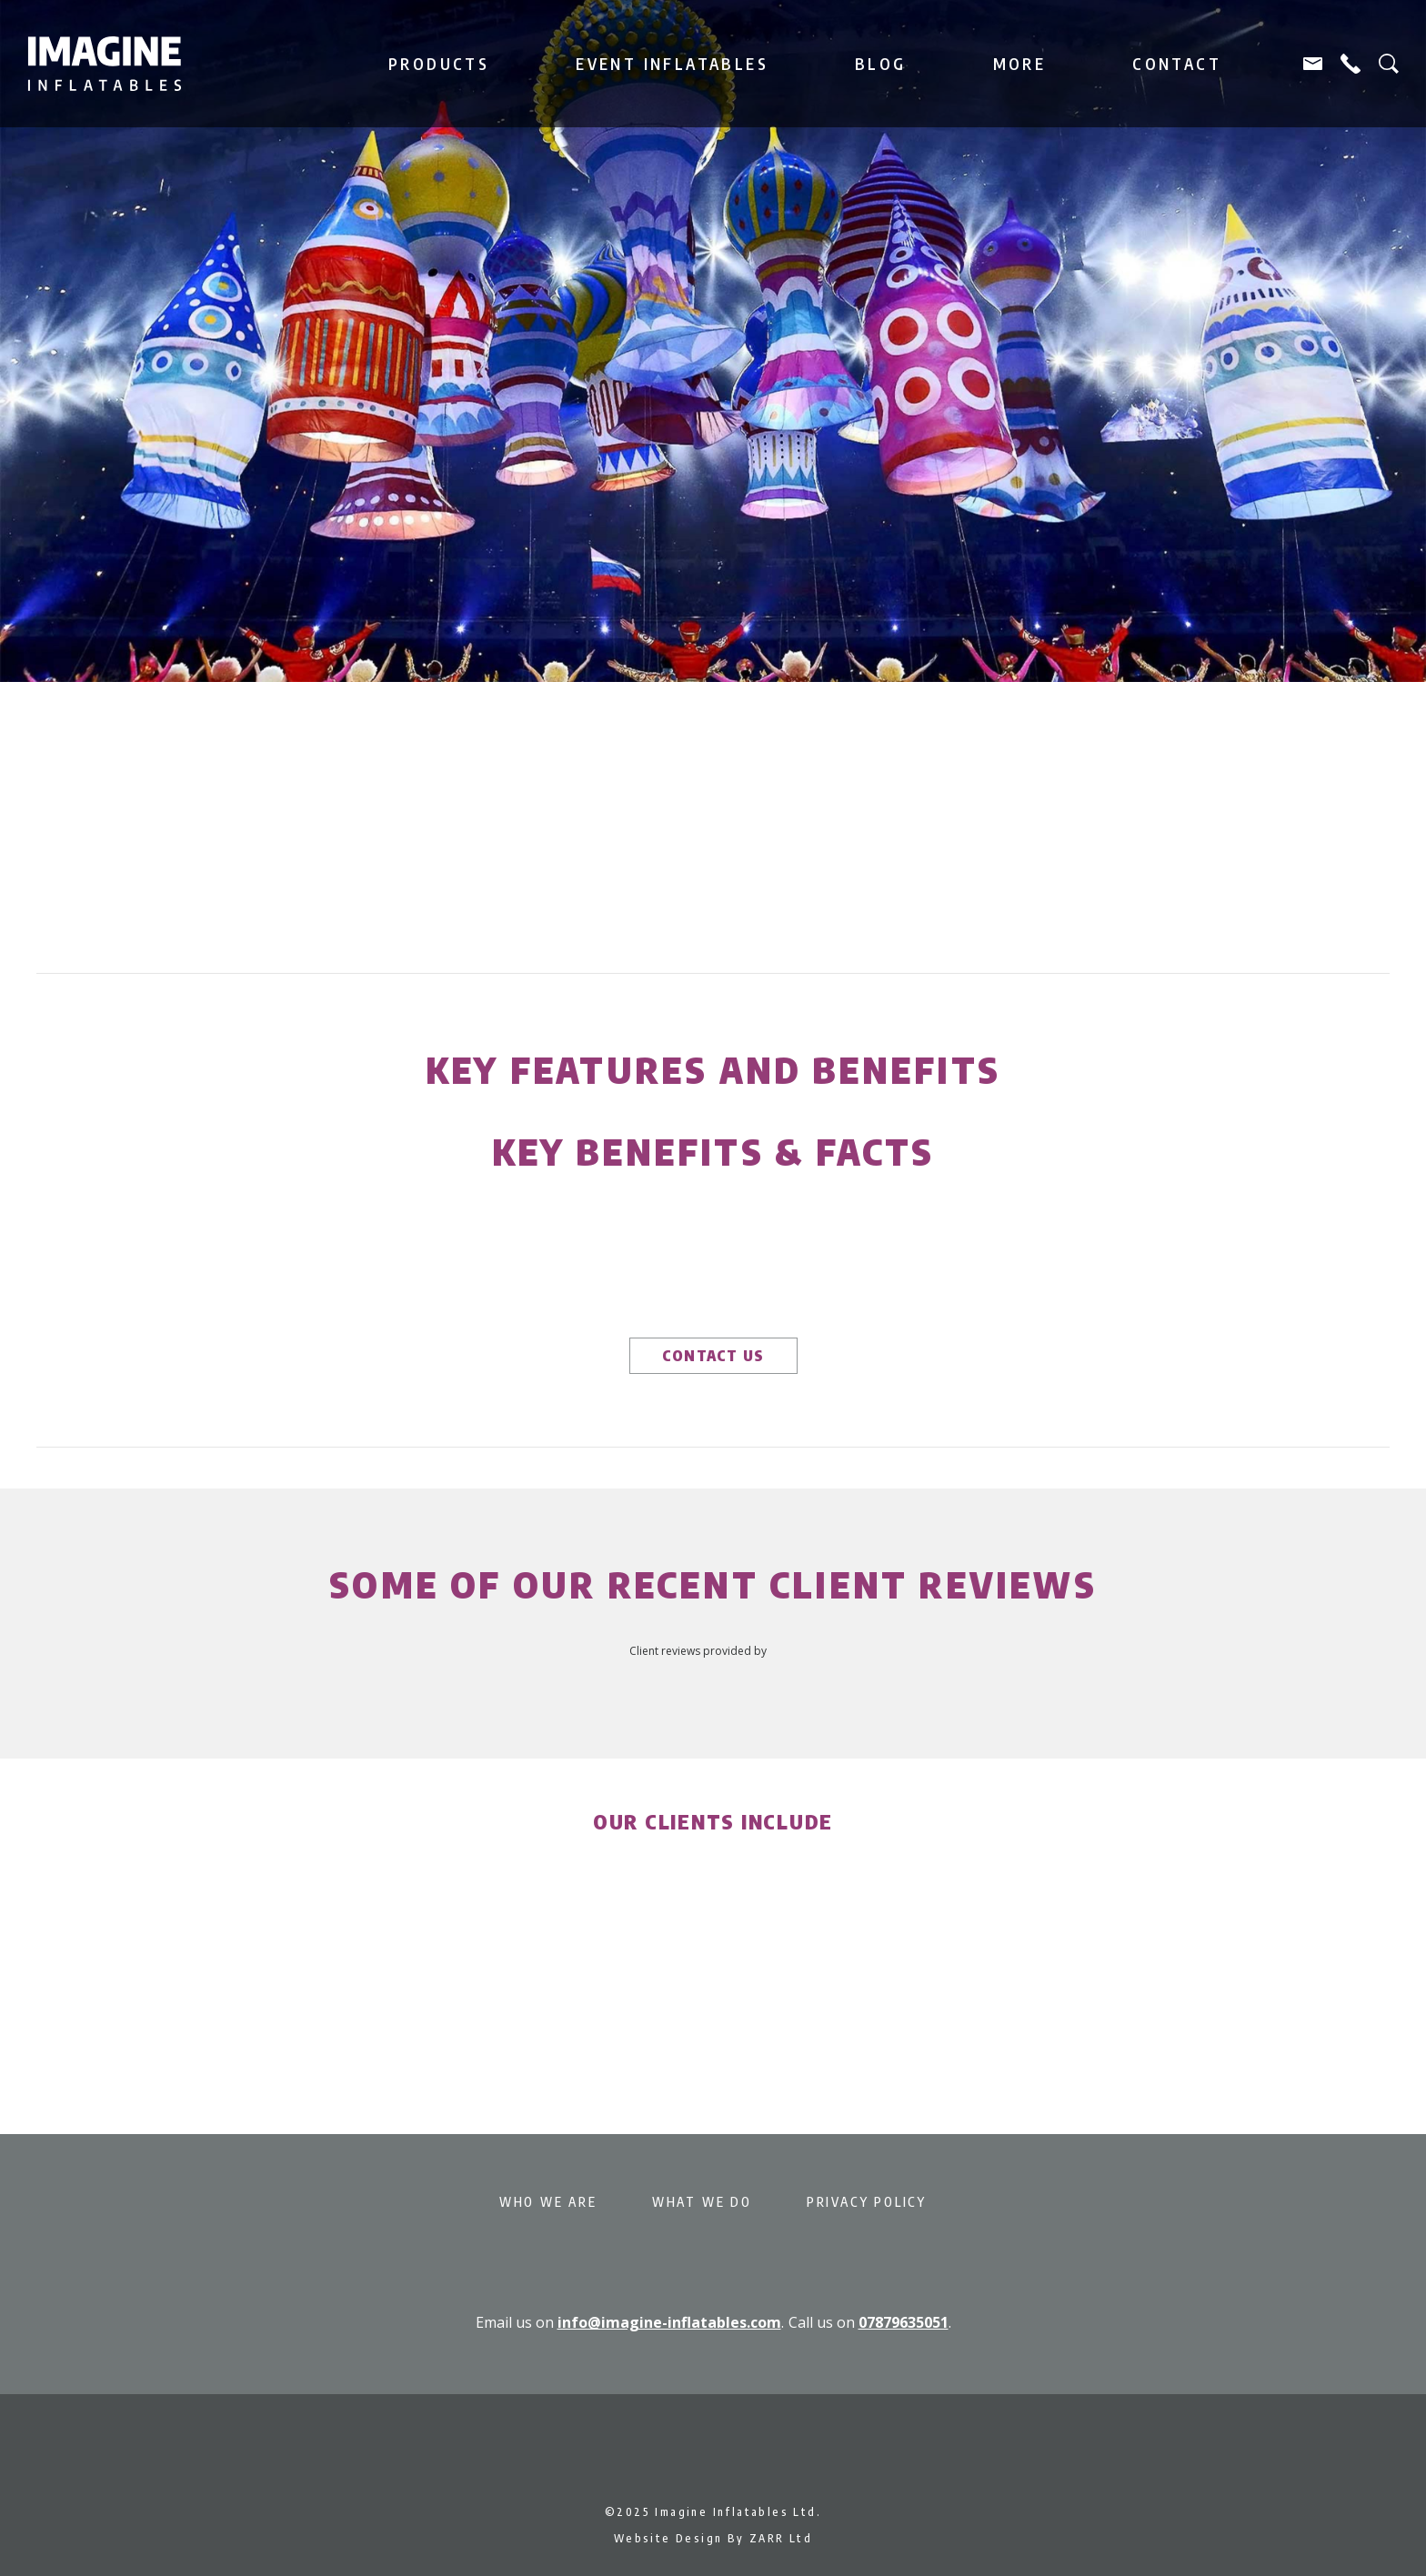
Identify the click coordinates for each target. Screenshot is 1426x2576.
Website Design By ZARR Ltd (713, 2538)
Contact (1176, 64)
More (1020, 64)
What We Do (702, 2202)
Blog (881, 64)
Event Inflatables (672, 64)
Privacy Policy (867, 2202)
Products (438, 64)
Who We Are (548, 2202)
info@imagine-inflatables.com (669, 2322)
